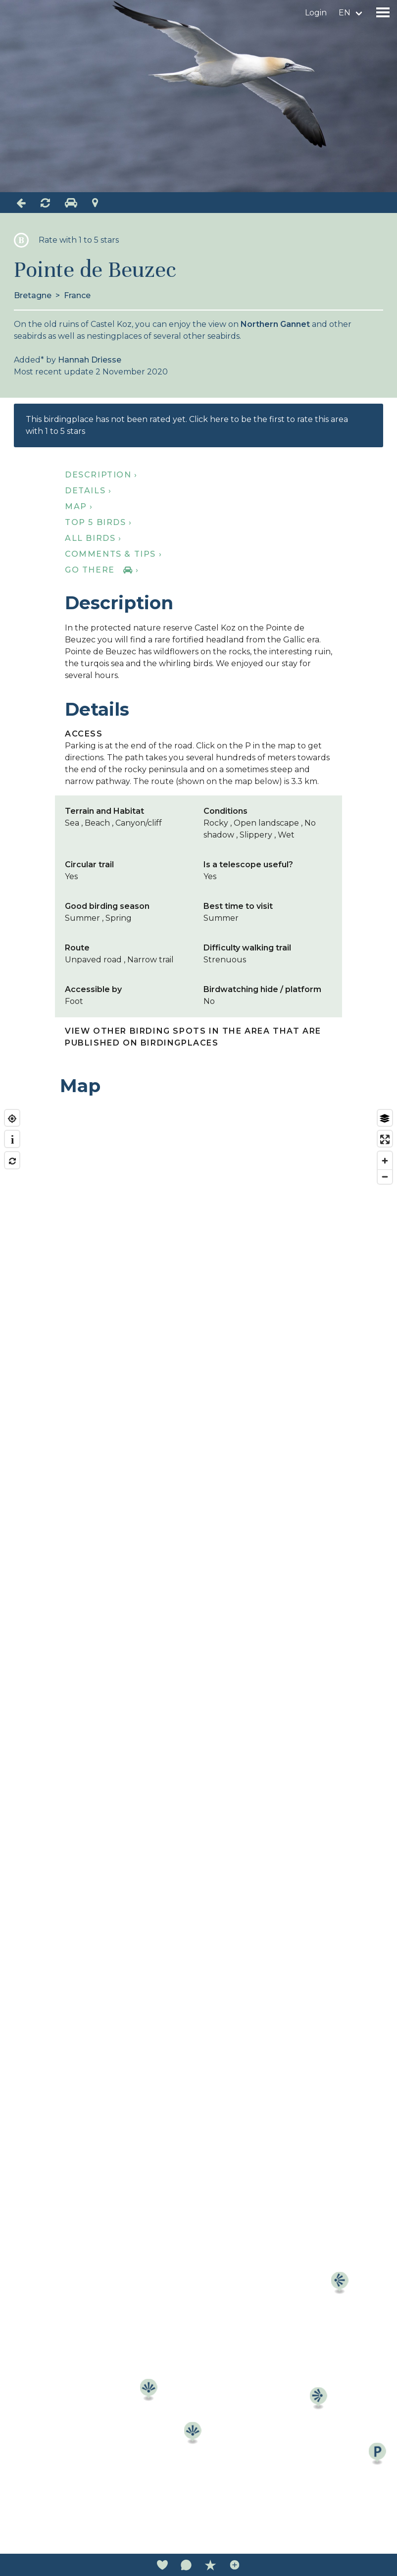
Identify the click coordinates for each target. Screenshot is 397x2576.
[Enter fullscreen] (385, 1139)
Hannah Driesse (89, 360)
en (344, 12)
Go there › (102, 570)
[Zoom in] (385, 1161)
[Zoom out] (385, 1176)
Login (316, 12)
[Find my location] (12, 1118)
